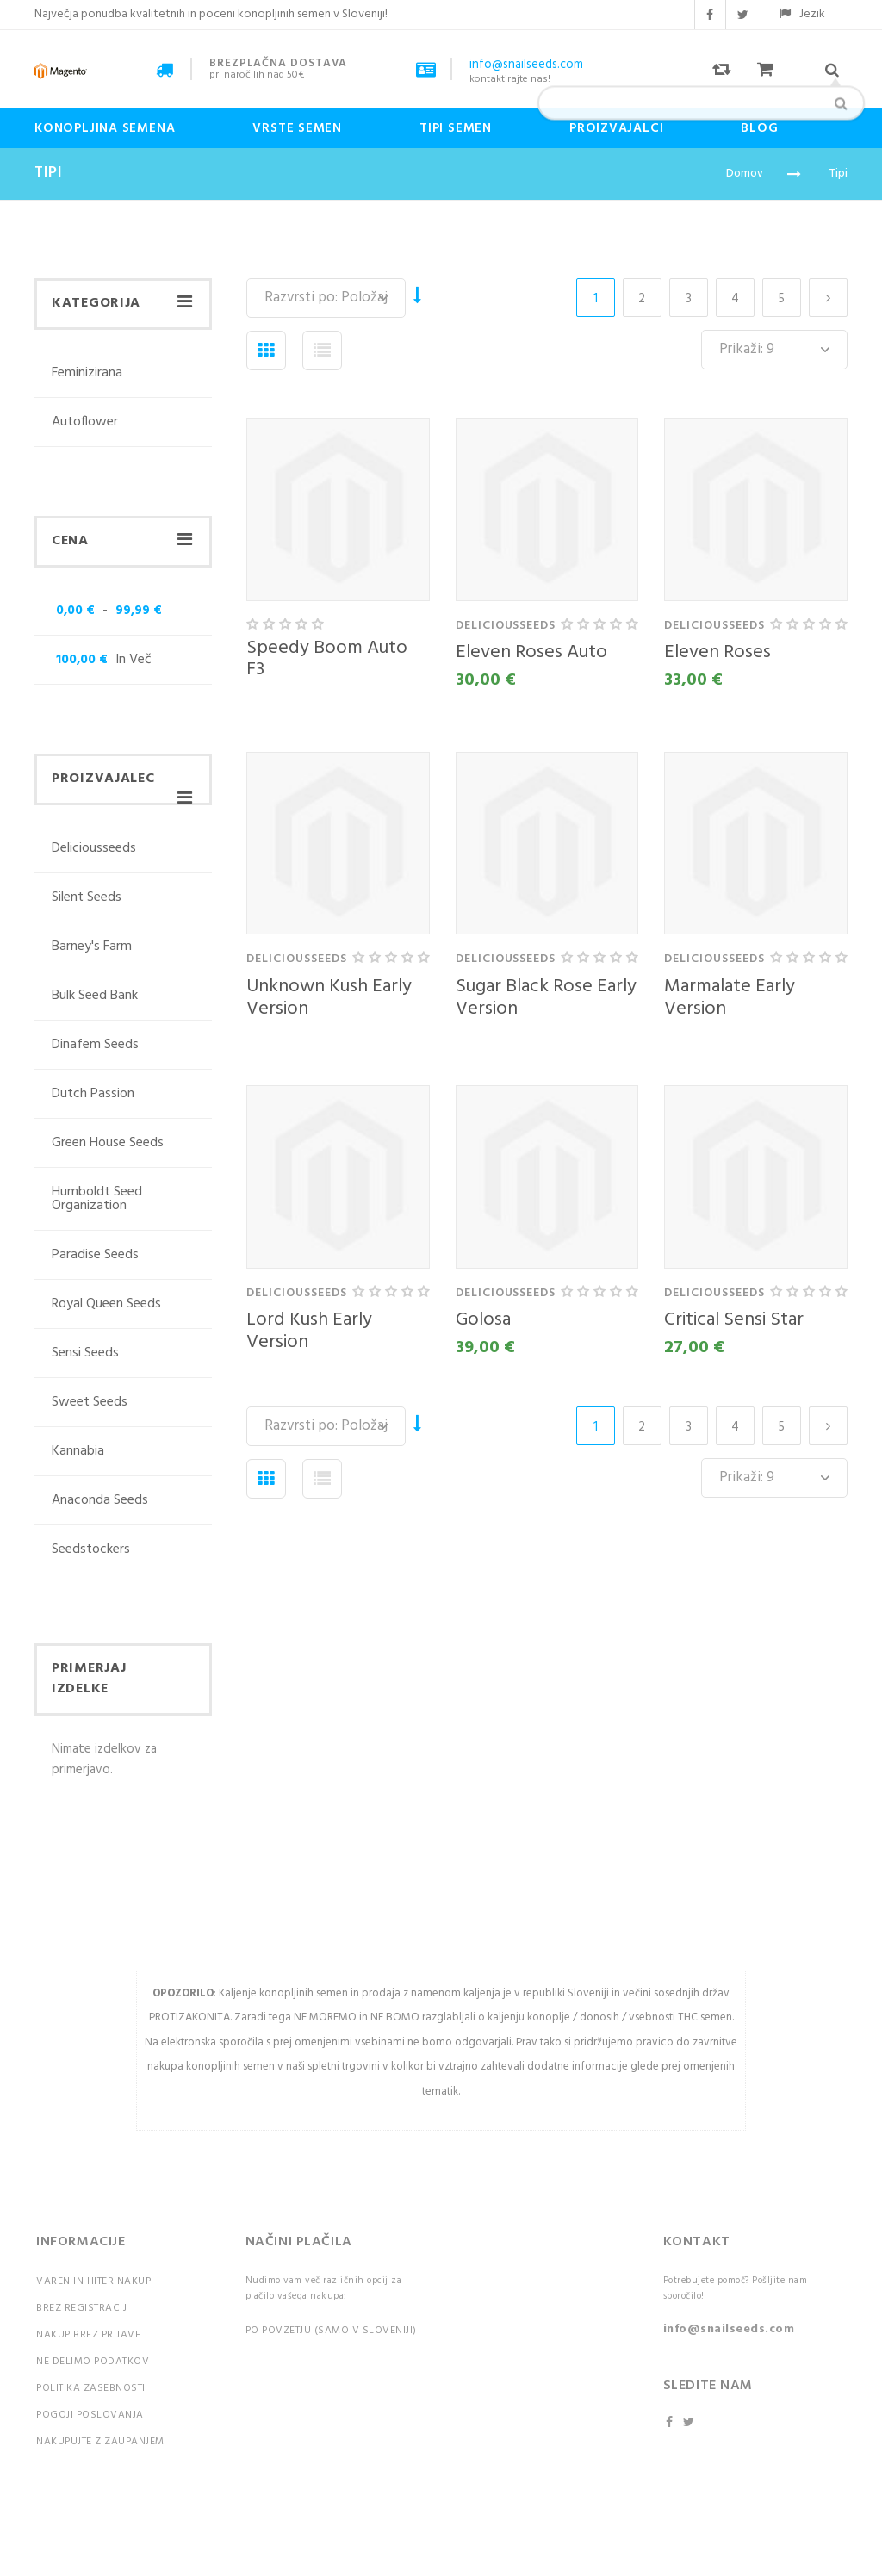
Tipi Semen (455, 128)
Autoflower (85, 422)
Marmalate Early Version (729, 997)
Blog (759, 128)
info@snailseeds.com (729, 2329)
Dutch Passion (93, 1094)
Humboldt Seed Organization (97, 1199)
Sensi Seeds (85, 1353)
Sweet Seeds (89, 1402)
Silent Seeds (86, 897)
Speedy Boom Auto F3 (326, 659)
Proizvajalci (616, 128)
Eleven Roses (717, 652)
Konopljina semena (104, 128)
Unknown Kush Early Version (329, 997)
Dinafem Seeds (95, 1045)
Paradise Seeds (95, 1255)
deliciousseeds (94, 850)
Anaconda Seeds (100, 1500)
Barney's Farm (92, 946)
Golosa (483, 1320)
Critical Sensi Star (734, 1320)
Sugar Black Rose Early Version (546, 997)
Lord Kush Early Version (309, 1331)
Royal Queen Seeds (106, 1304)
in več (102, 660)
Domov (744, 173)
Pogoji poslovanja (90, 2415)
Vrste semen (297, 128)
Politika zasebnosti (91, 2388)
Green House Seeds (108, 1143)
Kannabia (78, 1451)
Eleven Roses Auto (531, 652)
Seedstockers (91, 1549)
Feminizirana (87, 375)
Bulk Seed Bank (95, 995)
